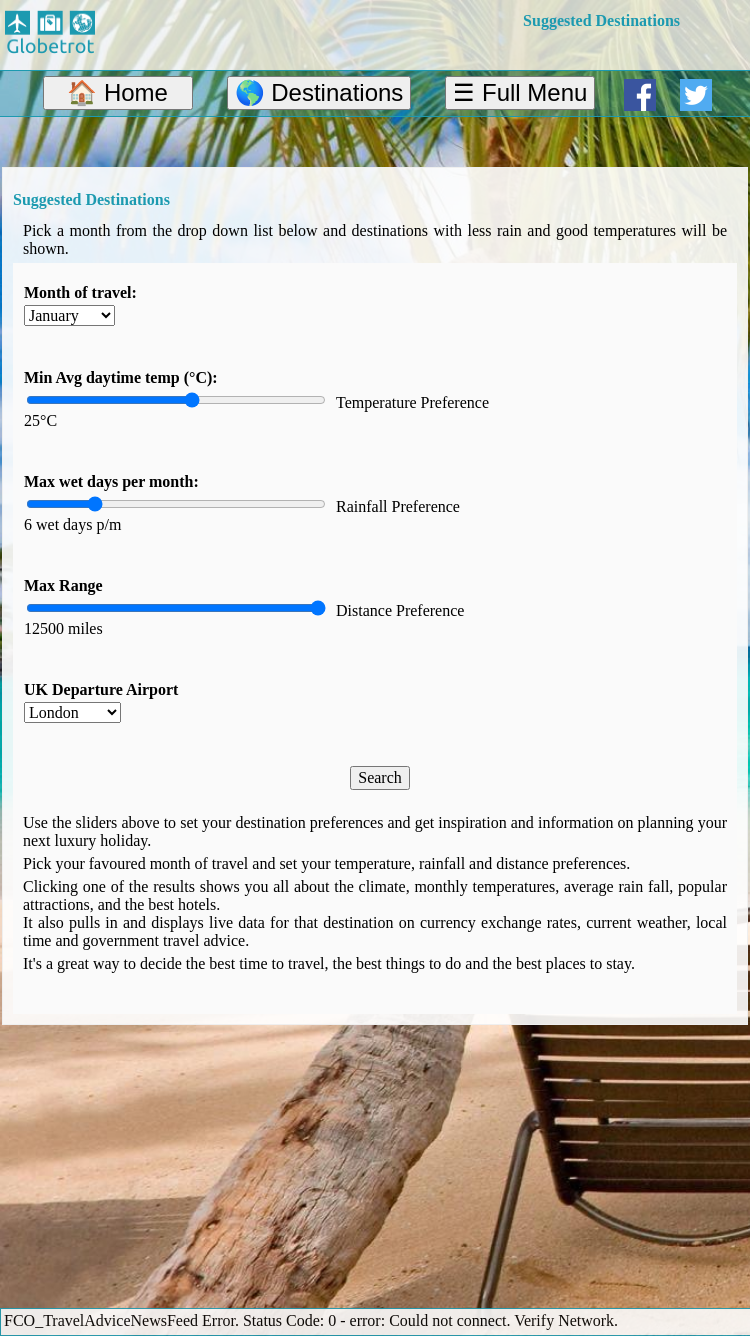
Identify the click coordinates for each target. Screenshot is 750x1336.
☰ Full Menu (520, 92)
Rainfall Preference (398, 506)
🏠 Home (117, 92)
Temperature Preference (412, 402)
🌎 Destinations (319, 92)
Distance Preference (400, 610)
